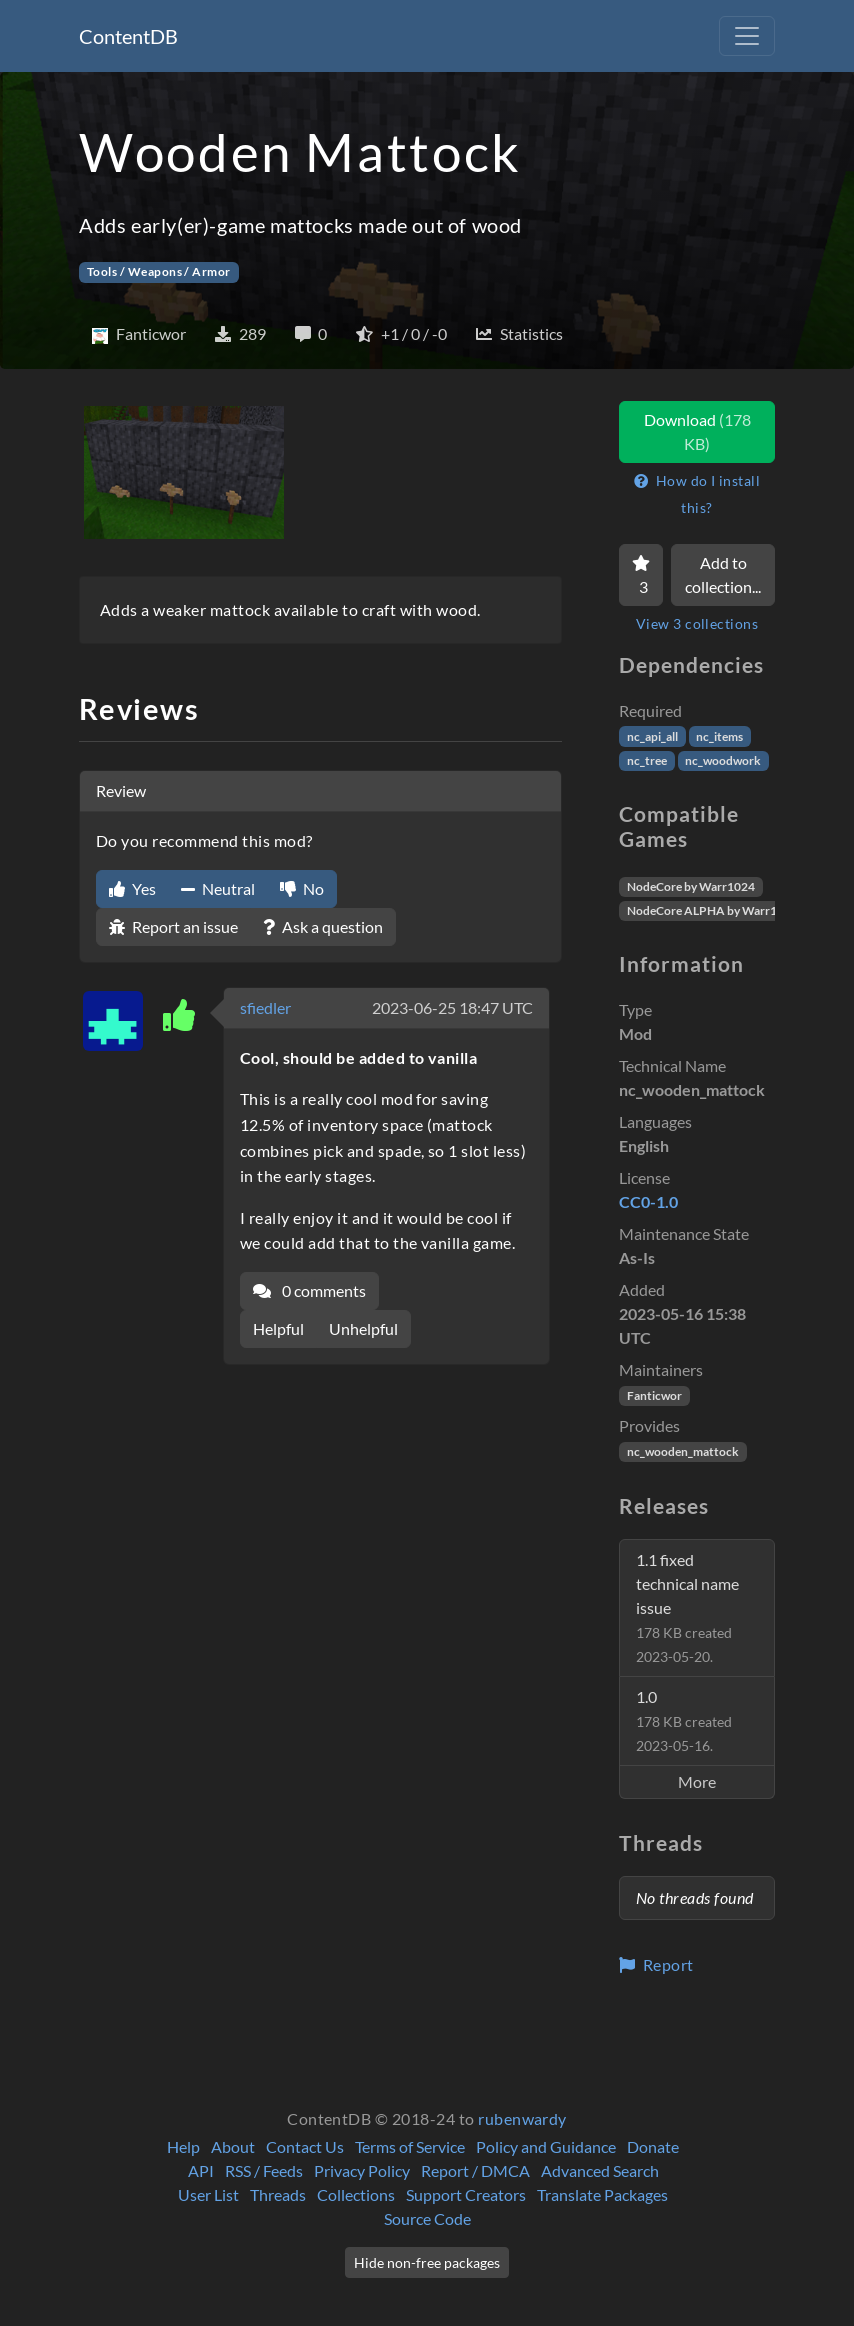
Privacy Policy (362, 2170)
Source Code (427, 2218)
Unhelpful (363, 1328)
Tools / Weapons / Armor (159, 271)
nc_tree (647, 760)
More (697, 1781)
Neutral (218, 888)
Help (183, 2146)
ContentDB (128, 36)
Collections (356, 2194)
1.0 (684, 1720)
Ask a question (323, 926)
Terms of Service (410, 2146)
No (302, 888)
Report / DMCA (475, 2170)
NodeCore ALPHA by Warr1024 (712, 910)
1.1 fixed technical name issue (687, 1607)
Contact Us (305, 2146)
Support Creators (466, 2194)
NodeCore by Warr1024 (691, 886)
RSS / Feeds (264, 2170)
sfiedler (265, 1007)
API (201, 2170)
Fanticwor (654, 1395)
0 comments (309, 1290)
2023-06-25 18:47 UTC (452, 1007)
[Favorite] (641, 575)
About (233, 2146)
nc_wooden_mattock (683, 1451)
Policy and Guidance (546, 2146)
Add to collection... (723, 574)
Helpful (278, 1328)
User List (208, 2194)
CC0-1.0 (648, 1201)
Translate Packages (602, 2194)
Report (656, 1964)
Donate (653, 2146)
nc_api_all (652, 736)
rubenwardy (522, 2118)
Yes (132, 888)
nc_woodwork (723, 760)
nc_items (719, 736)
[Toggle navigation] (747, 36)
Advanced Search (600, 2170)
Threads (278, 2194)
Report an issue (173, 926)
